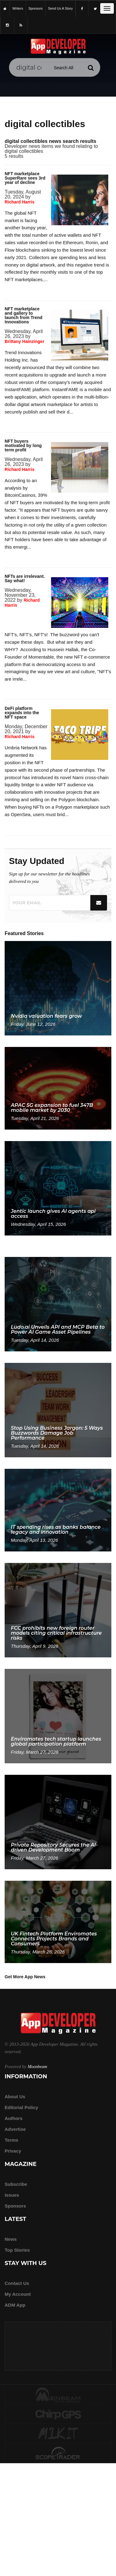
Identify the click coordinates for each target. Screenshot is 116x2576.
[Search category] (63, 67)
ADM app (15, 2305)
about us (15, 2096)
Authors (14, 2118)
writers (17, 8)
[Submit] (91, 67)
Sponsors (15, 2205)
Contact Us (17, 2283)
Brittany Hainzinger (24, 341)
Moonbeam (37, 2066)
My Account (18, 2294)
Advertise (15, 2129)
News (11, 2239)
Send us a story (60, 8)
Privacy (13, 2151)
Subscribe (16, 2184)
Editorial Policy (21, 2107)
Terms (11, 2140)
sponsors (35, 8)
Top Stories (17, 2250)
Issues (12, 2195)
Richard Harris (19, 201)
